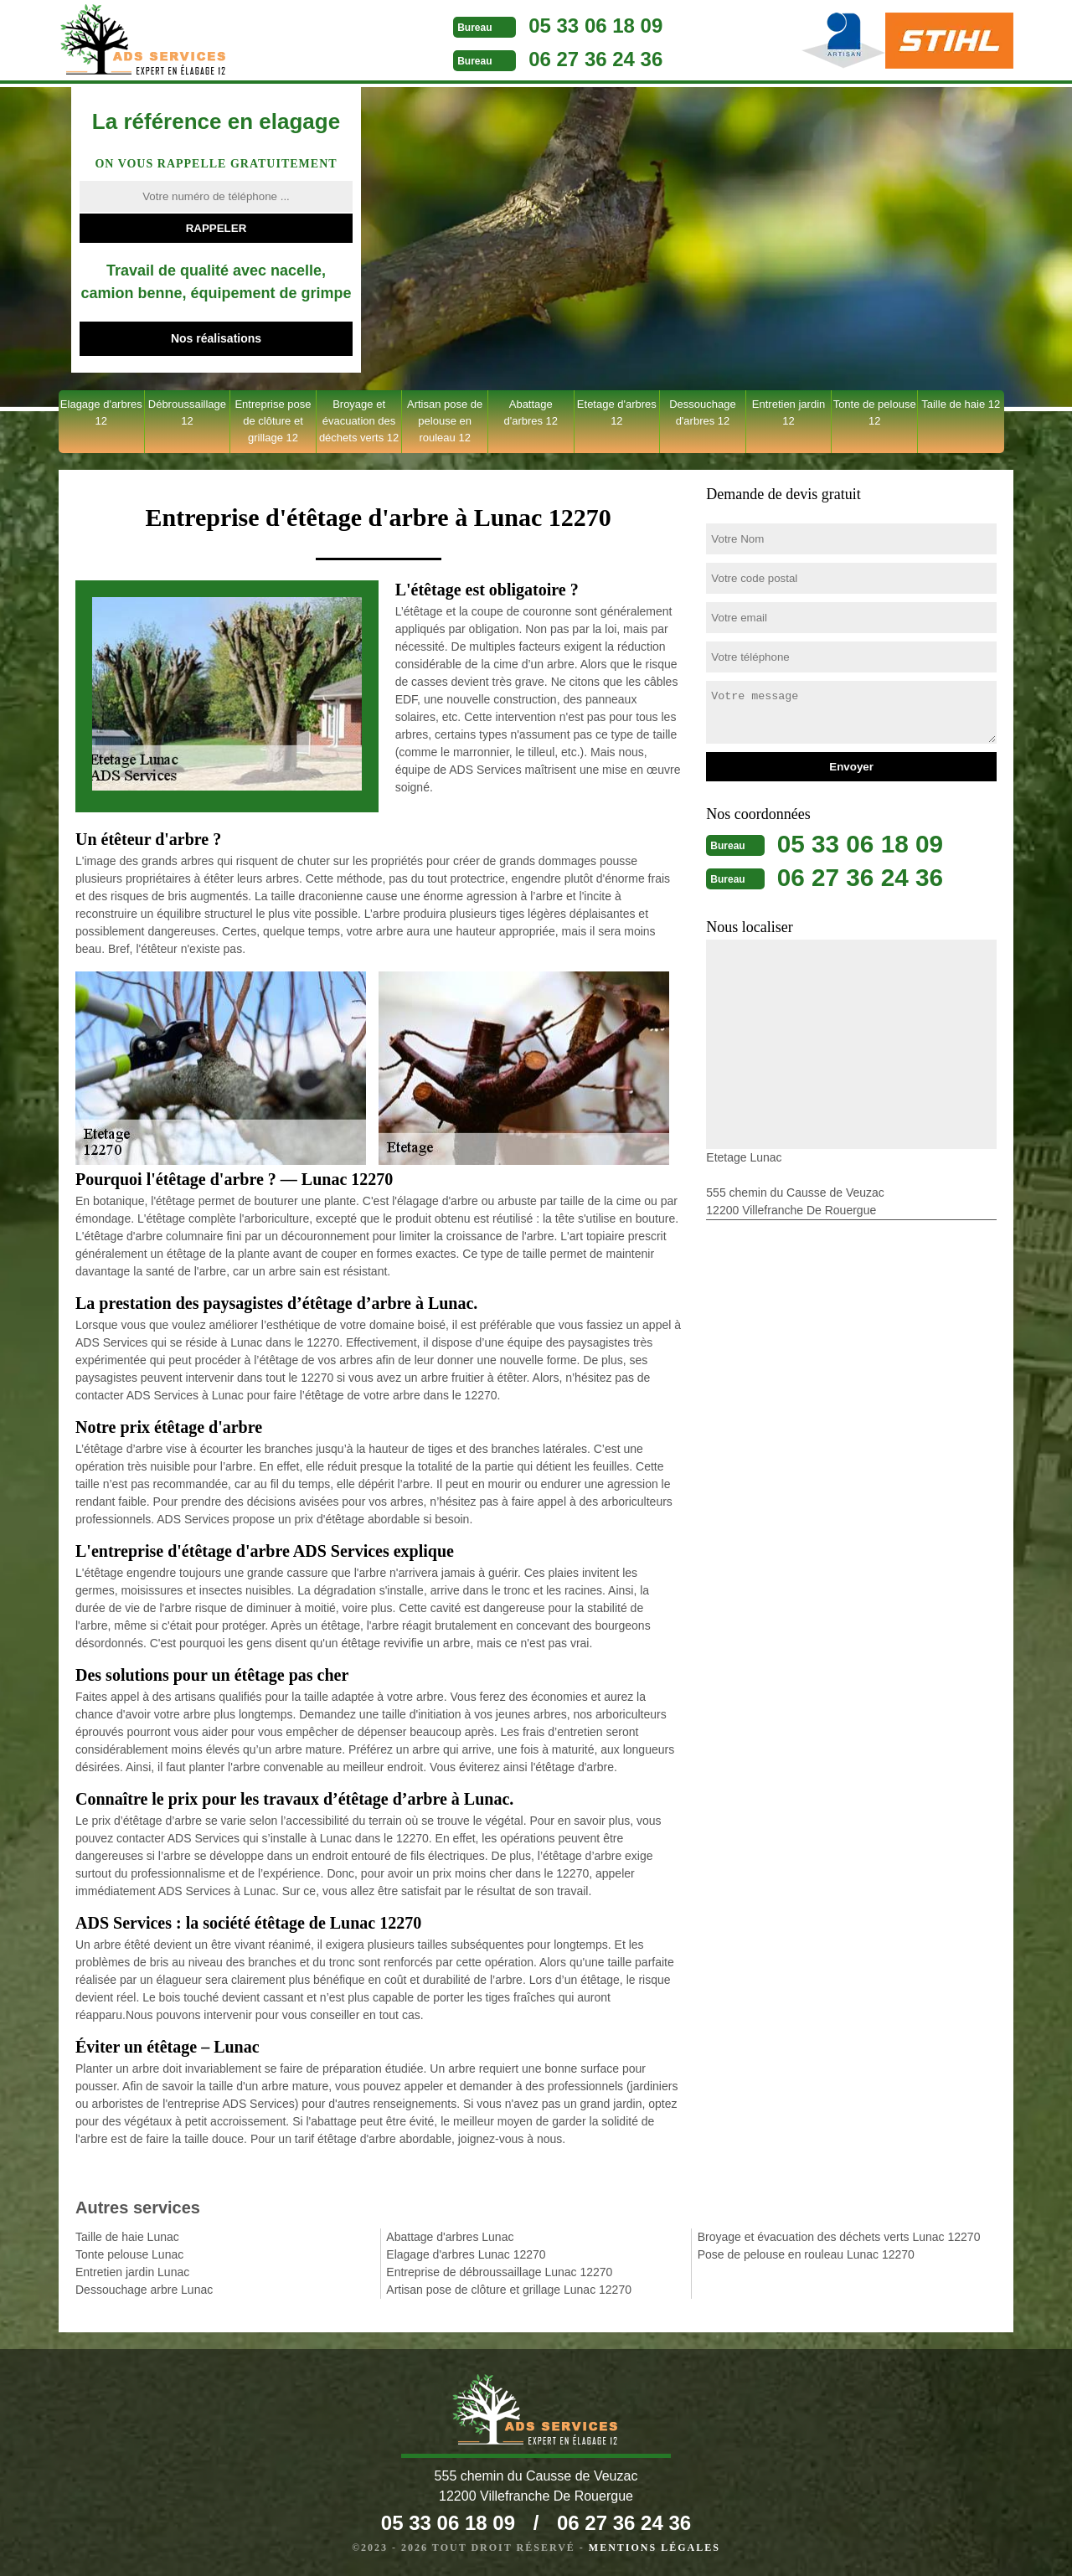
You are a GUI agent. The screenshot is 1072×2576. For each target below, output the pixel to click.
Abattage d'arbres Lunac (449, 2237)
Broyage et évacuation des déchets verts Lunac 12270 (839, 2237)
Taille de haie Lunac (127, 2237)
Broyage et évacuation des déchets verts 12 (359, 421)
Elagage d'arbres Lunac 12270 (465, 2254)
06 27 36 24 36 (584, 59)
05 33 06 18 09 (584, 25)
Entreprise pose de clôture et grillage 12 (272, 421)
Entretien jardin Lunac (132, 2272)
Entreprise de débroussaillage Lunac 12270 (499, 2272)
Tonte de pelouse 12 (874, 412)
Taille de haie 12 (960, 404)
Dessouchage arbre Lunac (144, 2289)
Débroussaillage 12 (187, 412)
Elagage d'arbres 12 (101, 412)
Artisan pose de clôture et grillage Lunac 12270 (508, 2289)
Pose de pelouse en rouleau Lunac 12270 (806, 2254)
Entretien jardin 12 (788, 412)
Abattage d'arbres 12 (530, 412)
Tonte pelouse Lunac (129, 2254)
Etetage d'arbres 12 (617, 412)
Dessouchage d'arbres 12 (702, 412)
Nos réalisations (216, 338)
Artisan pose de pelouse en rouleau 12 (444, 421)
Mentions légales (654, 2547)
